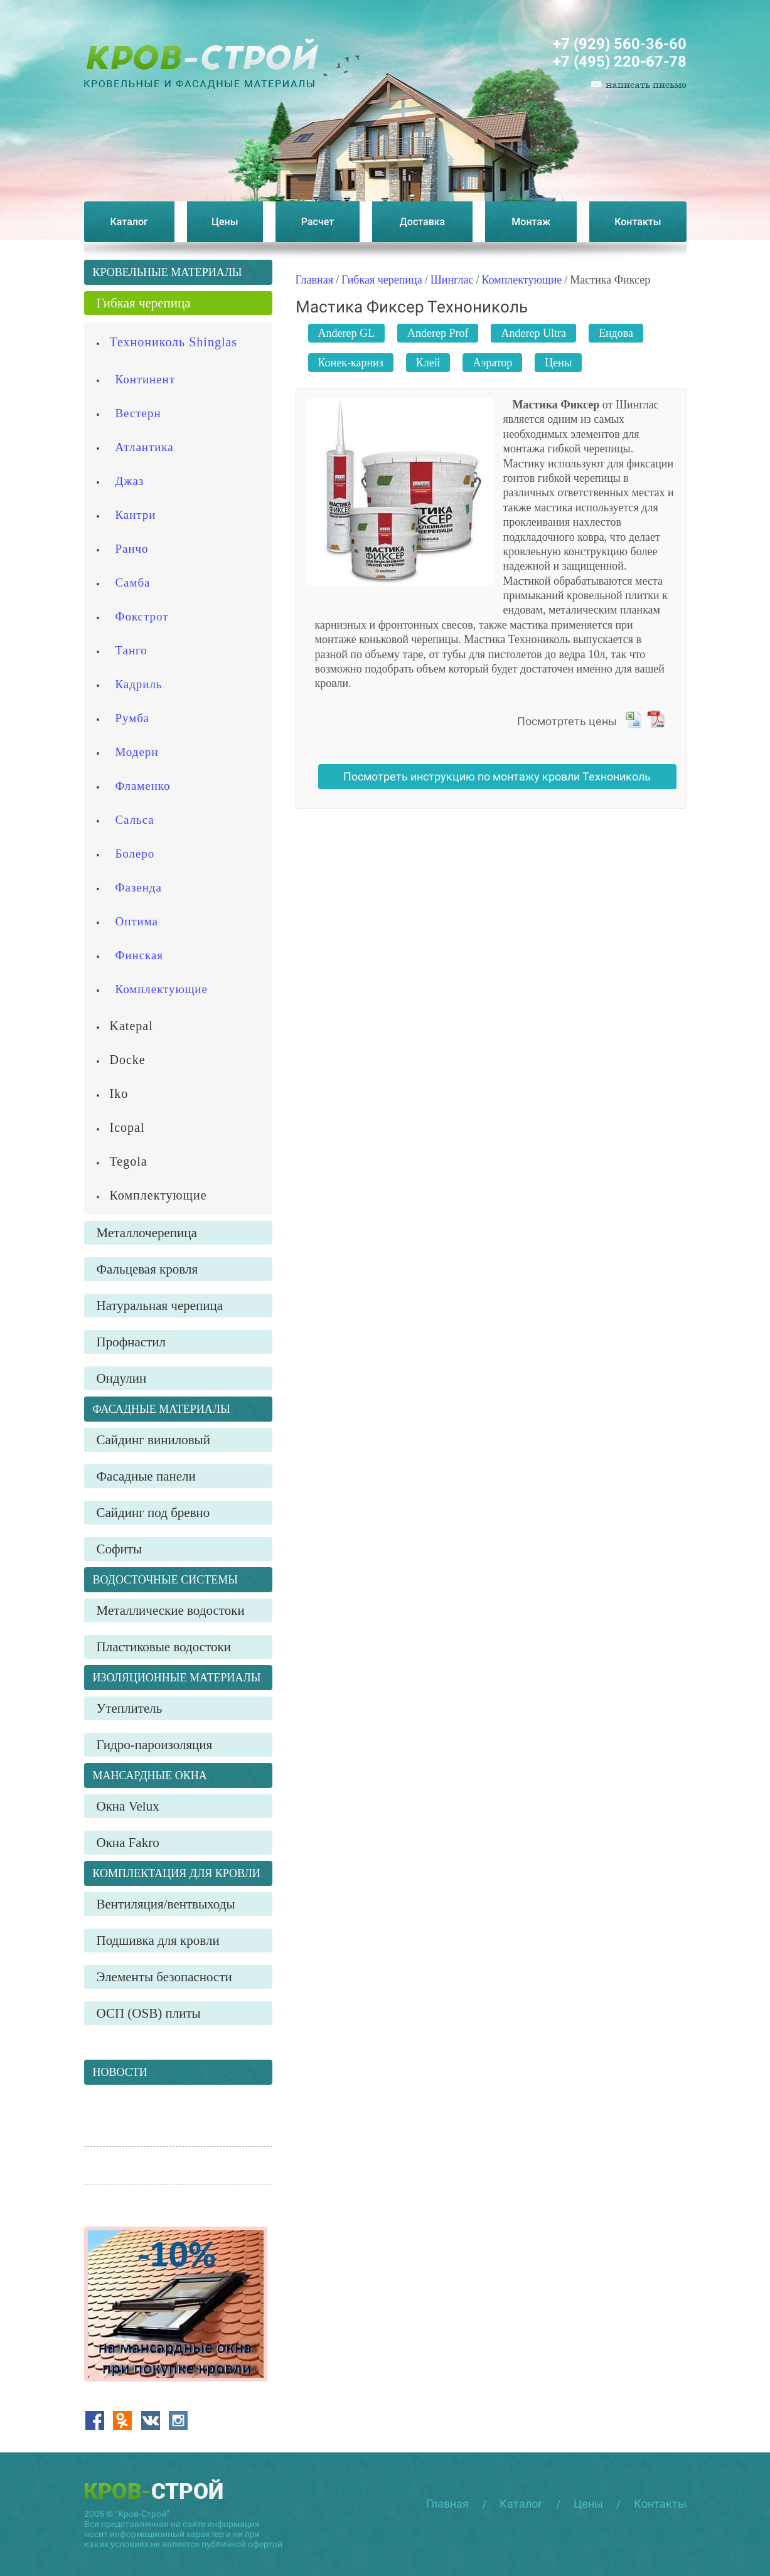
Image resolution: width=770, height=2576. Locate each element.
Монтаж (530, 222)
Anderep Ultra (533, 333)
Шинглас (452, 280)
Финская (139, 955)
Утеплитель (130, 1708)
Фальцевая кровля (147, 1269)
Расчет (317, 222)
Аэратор (492, 362)
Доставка (422, 222)
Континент (145, 379)
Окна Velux (128, 1806)
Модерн (137, 751)
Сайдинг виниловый (153, 1439)
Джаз (129, 480)
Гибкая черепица (381, 280)
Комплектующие (522, 280)
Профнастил (131, 1341)
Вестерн (138, 413)
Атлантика (144, 447)
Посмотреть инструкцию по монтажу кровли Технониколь (497, 776)
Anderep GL (346, 333)
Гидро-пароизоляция (155, 1744)
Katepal (131, 1026)
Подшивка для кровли (158, 1940)
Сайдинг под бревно (153, 1512)
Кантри (135, 514)
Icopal (127, 1127)
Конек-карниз (350, 362)
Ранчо (132, 548)
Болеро (135, 853)
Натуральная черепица (160, 1305)
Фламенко (143, 785)
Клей (428, 362)
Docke (128, 1060)
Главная (314, 280)
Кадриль (139, 684)
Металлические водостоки (171, 1610)
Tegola (128, 1161)
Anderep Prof (437, 333)
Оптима (136, 921)
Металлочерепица (147, 1232)
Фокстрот (142, 616)
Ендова (616, 333)
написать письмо (646, 84)
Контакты (637, 222)
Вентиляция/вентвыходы (166, 1904)
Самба (133, 582)
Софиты (119, 1549)
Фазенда (138, 887)
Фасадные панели (146, 1476)
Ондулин (122, 1378)
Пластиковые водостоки (164, 1646)
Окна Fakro (128, 1842)
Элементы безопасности (164, 1976)
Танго (131, 650)
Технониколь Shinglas (174, 342)
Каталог (129, 222)
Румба (132, 718)
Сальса (134, 819)
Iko (119, 1093)
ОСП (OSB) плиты (149, 2013)
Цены (224, 222)
